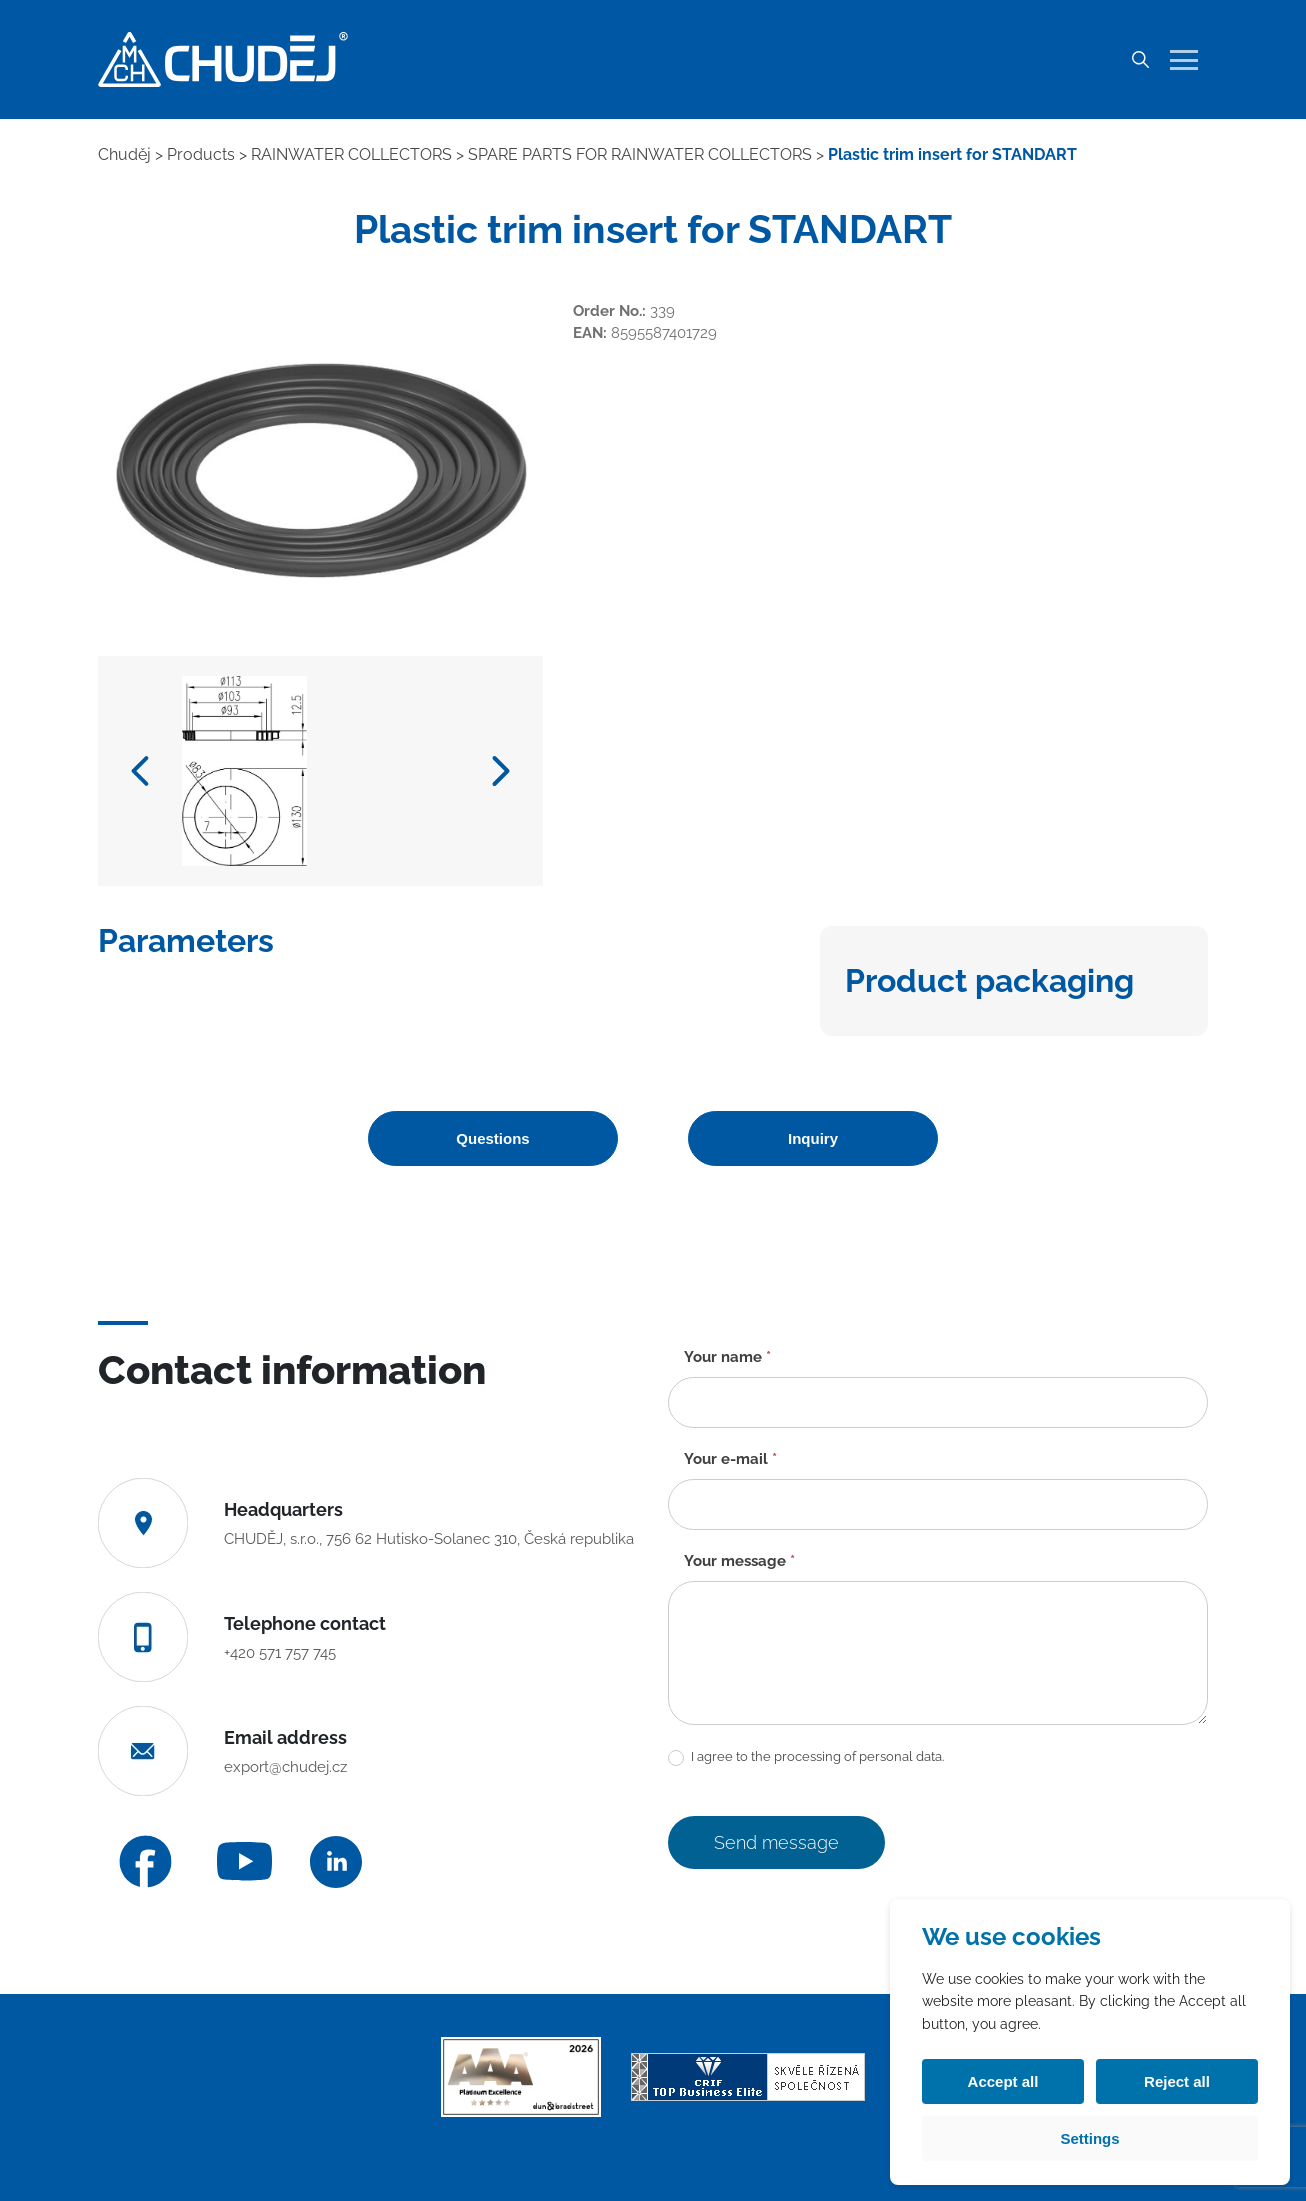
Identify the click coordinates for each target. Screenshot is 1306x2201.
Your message (739, 1561)
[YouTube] (244, 1861)
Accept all (1003, 2081)
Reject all (1177, 2081)
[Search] (1140, 60)
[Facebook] (145, 1861)
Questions (492, 1138)
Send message (776, 1842)
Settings (1089, 2138)
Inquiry (813, 1138)
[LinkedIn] (336, 1862)
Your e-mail (730, 1459)
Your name (727, 1357)
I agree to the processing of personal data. (806, 1757)
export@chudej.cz (285, 1767)
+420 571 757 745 (280, 1653)
